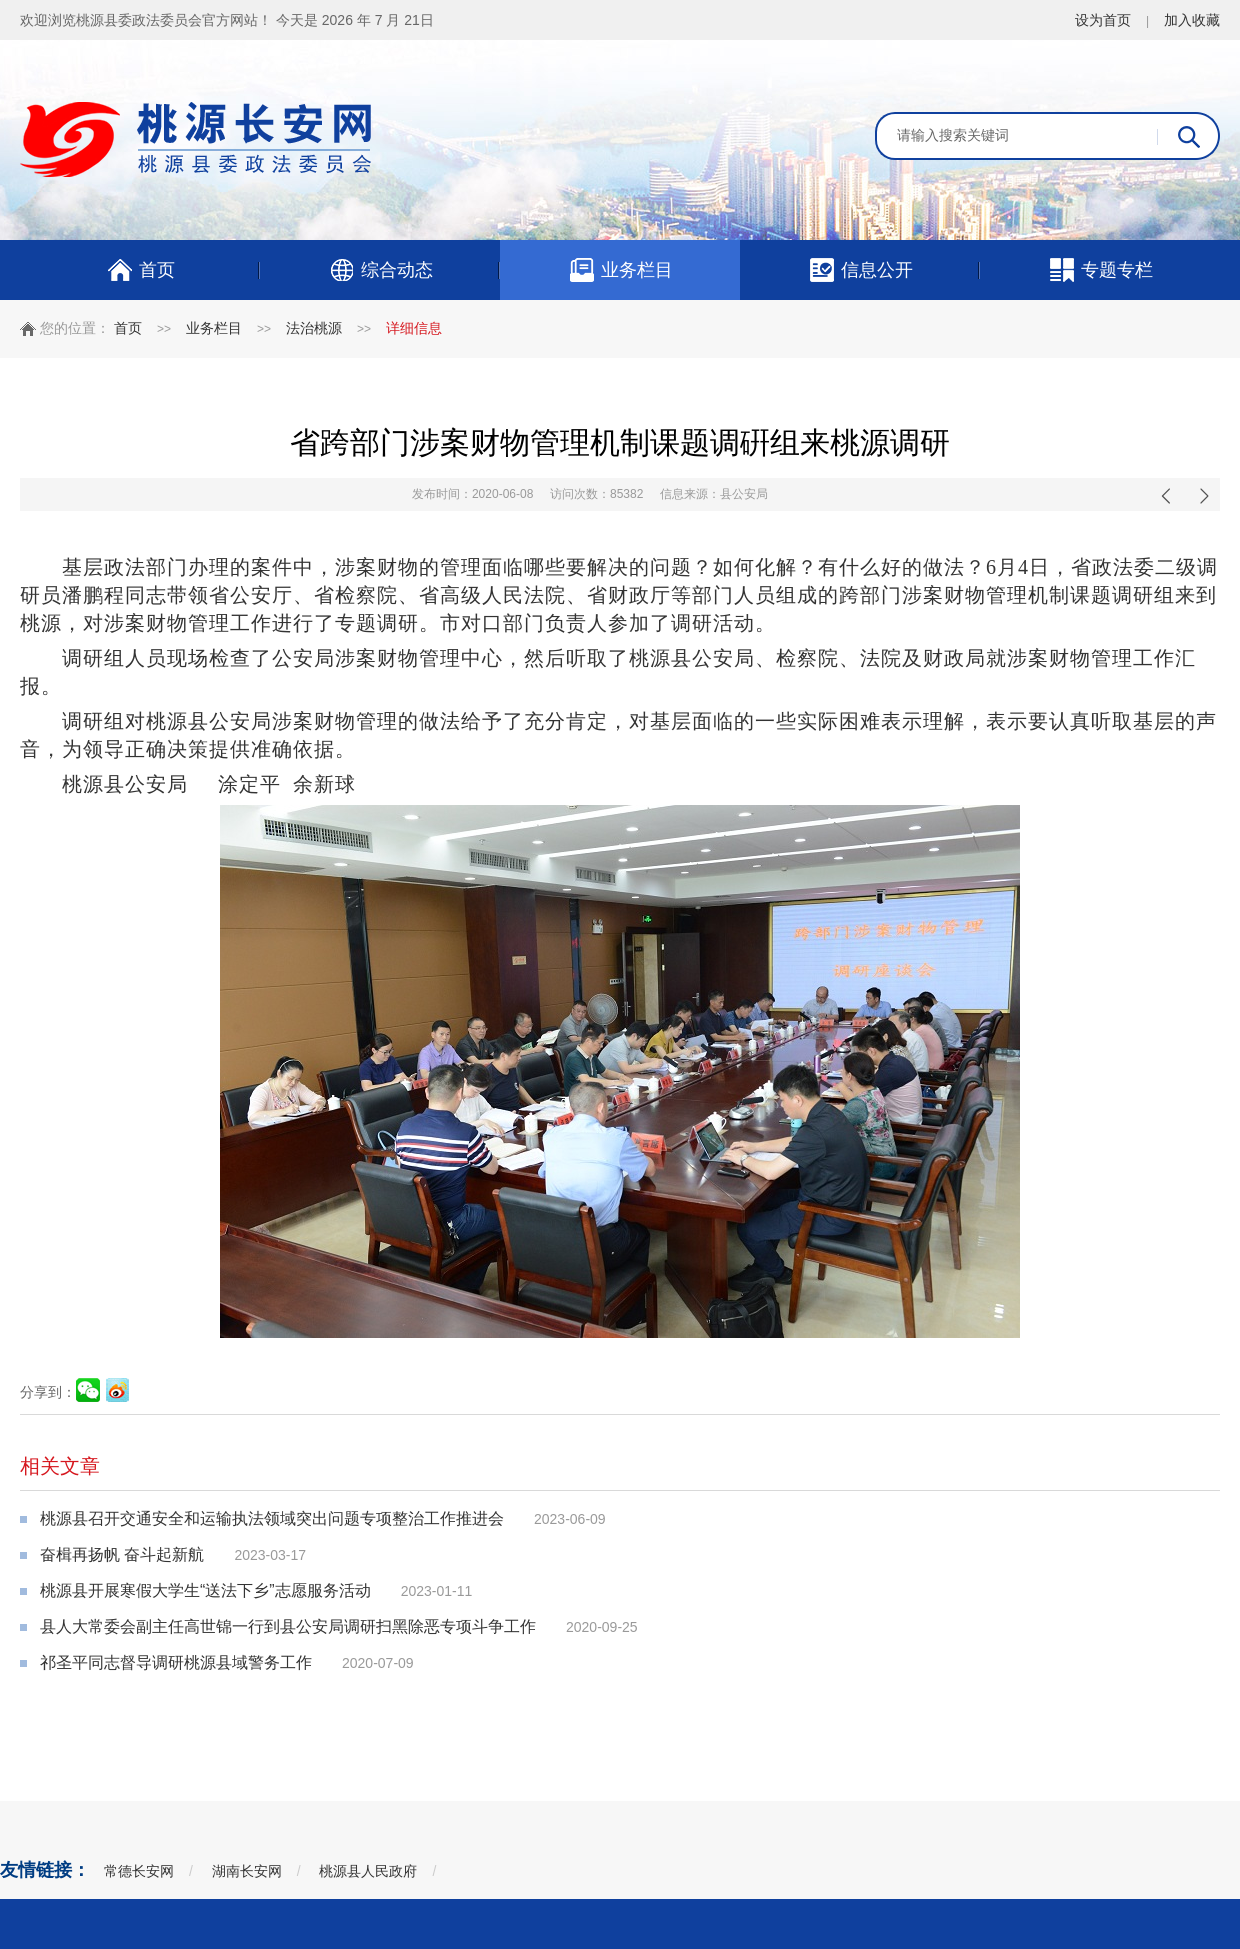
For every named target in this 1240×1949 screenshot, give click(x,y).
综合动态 (380, 270)
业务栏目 (620, 270)
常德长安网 (139, 1871)
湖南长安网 (247, 1871)
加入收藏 (1192, 20)
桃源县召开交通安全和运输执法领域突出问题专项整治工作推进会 (272, 1518)
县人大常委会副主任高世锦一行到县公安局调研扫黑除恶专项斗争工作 (288, 1626)
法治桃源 (314, 328)
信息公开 (860, 270)
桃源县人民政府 (368, 1871)
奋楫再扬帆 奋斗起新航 (122, 1554)
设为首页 (1103, 20)
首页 (140, 270)
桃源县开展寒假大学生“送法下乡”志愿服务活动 (205, 1590)
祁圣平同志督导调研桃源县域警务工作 (176, 1662)
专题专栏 (1100, 270)
